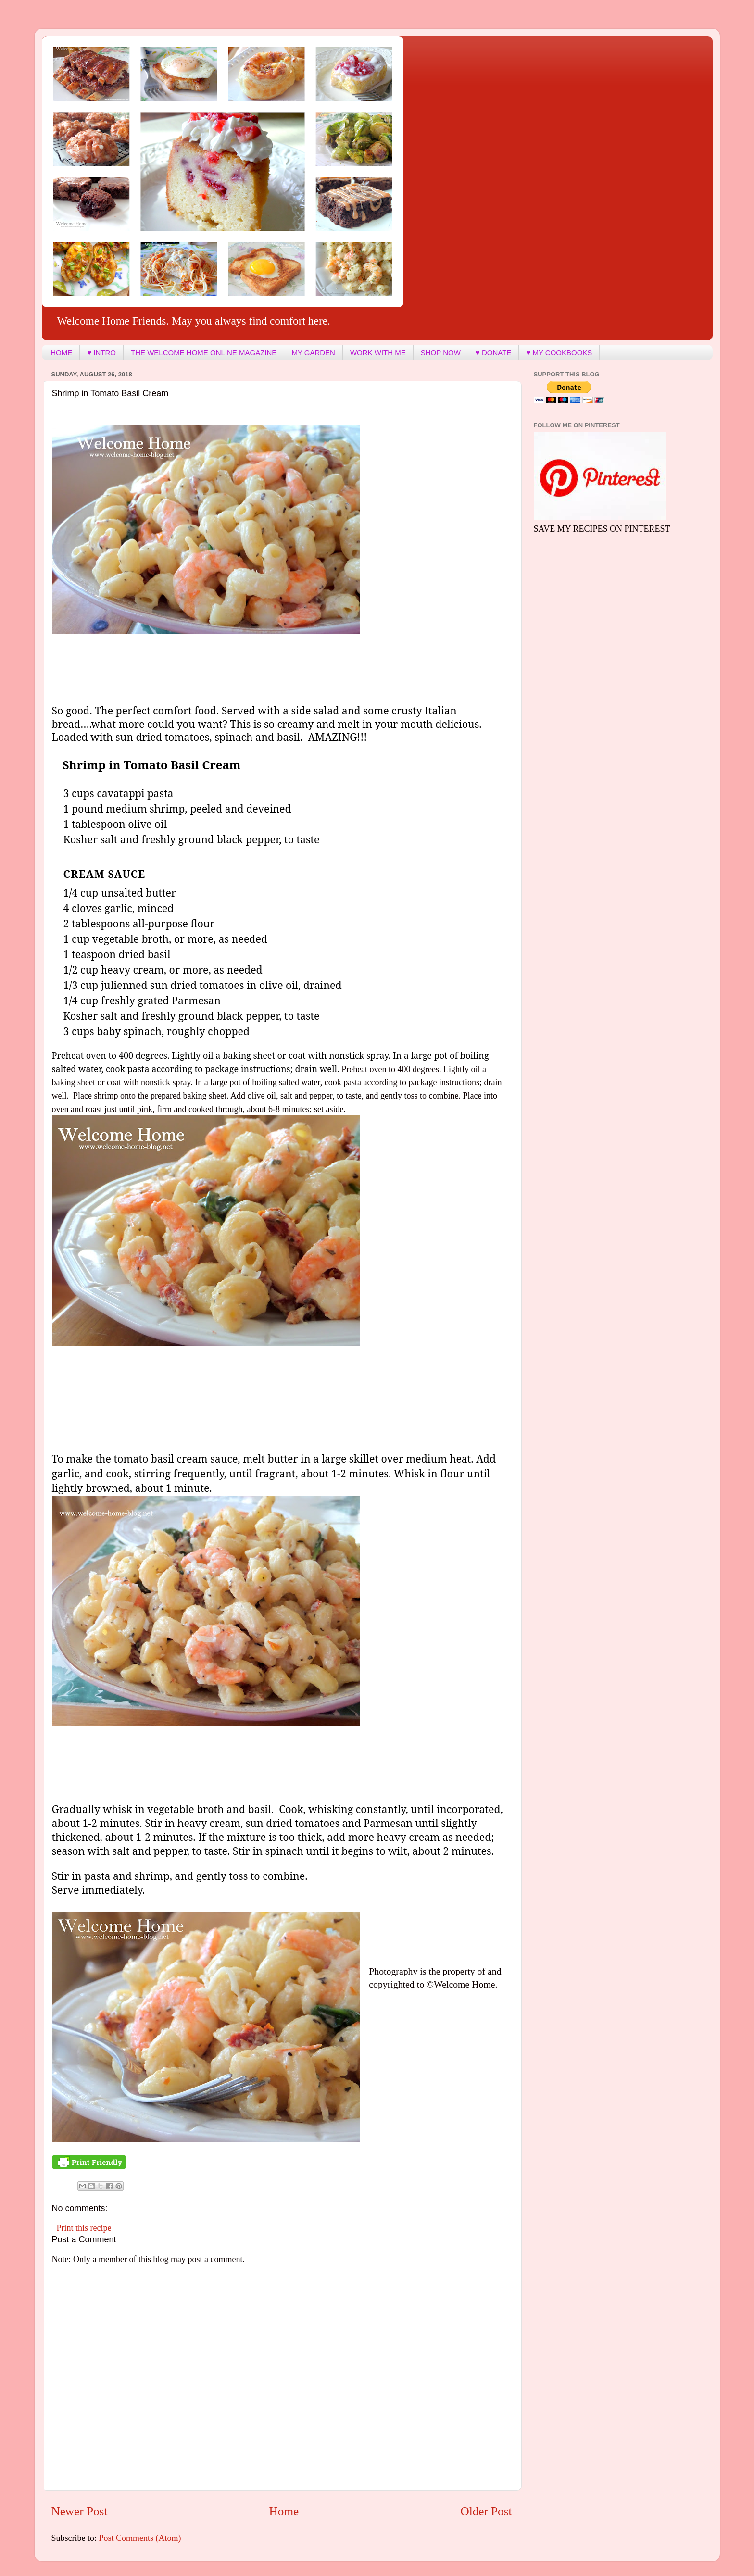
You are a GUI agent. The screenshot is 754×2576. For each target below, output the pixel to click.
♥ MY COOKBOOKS (559, 353)
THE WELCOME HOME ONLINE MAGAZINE (203, 353)
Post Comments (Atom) (140, 2538)
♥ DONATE (493, 353)
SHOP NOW (441, 353)
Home (284, 2511)
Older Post (486, 2511)
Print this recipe (84, 2228)
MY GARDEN (313, 353)
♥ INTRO (101, 353)
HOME (61, 353)
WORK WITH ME (378, 353)
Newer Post (79, 2511)
